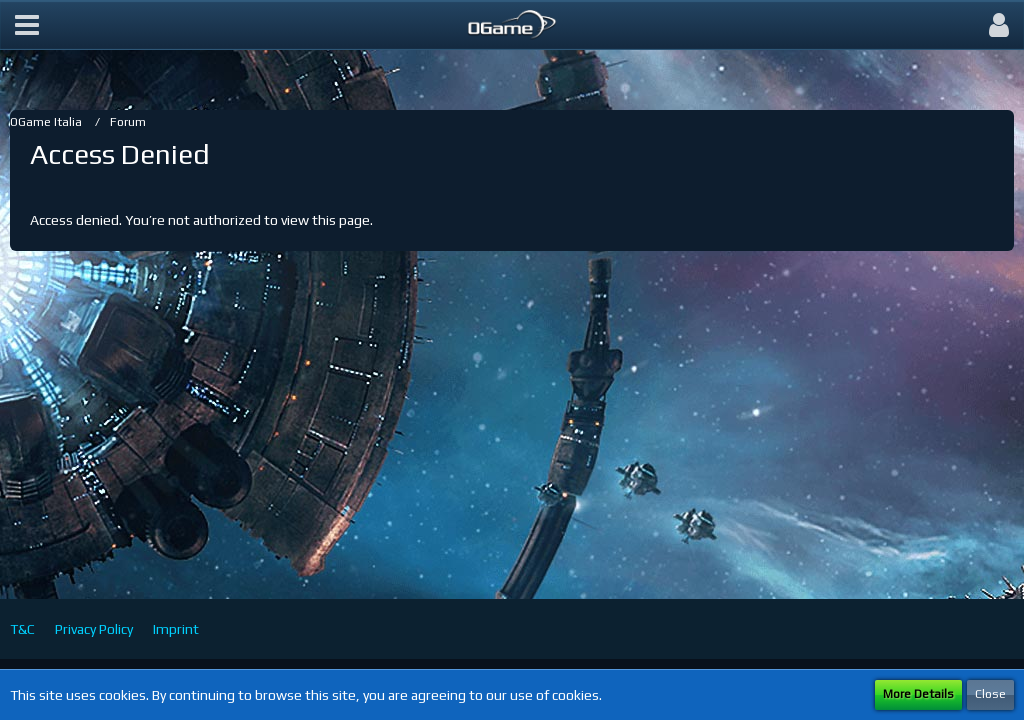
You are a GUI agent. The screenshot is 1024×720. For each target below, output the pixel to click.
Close (990, 694)
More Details (918, 694)
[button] (27, 25)
